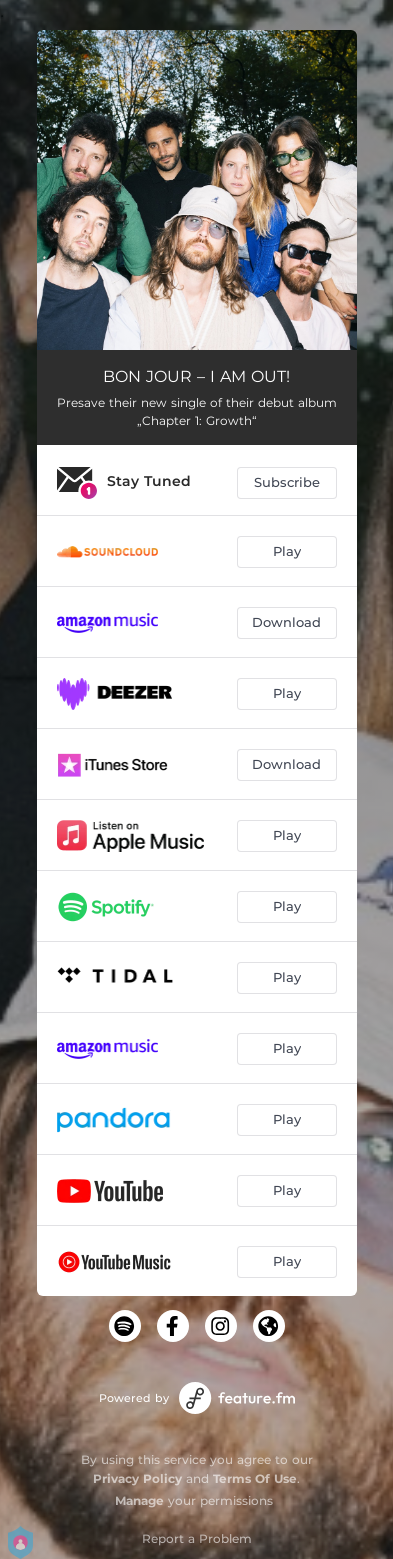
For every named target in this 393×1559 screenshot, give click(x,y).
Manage (139, 1500)
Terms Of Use (255, 1478)
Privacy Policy (137, 1478)
